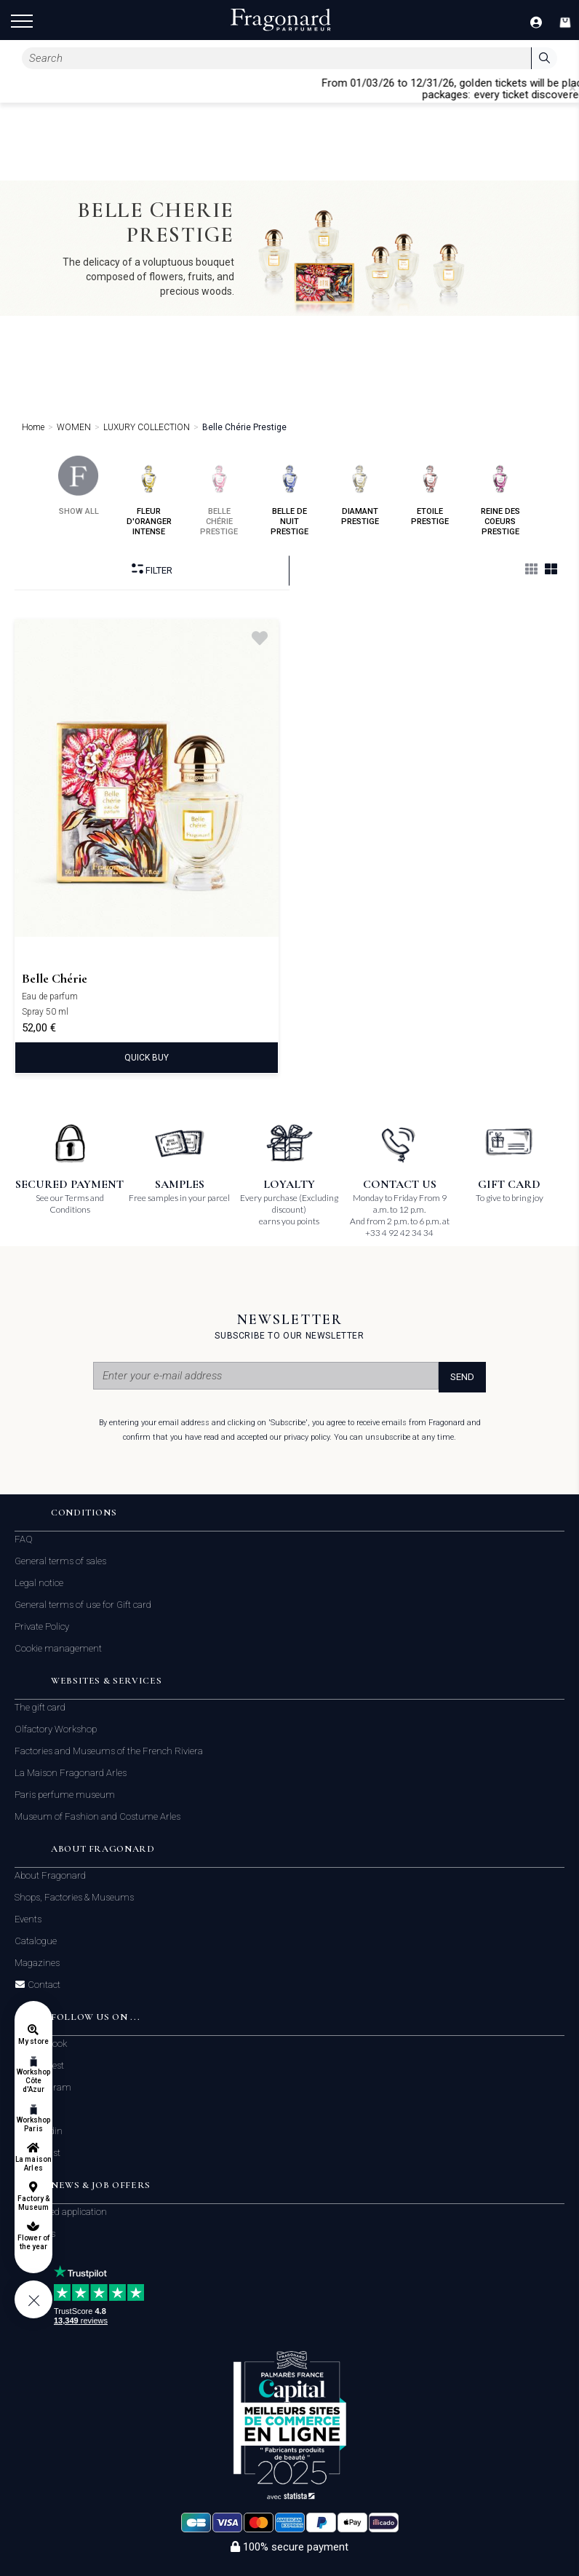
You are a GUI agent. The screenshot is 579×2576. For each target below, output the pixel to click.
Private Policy (42, 1626)
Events (28, 1919)
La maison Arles (33, 2163)
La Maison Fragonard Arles (71, 1772)
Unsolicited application (61, 2211)
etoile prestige (430, 491)
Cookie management (58, 1648)
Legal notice (39, 1582)
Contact (42, 1985)
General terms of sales (60, 1560)
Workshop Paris (33, 2124)
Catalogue (36, 1940)
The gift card (40, 1707)
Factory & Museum (33, 2203)
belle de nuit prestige (290, 496)
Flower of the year (33, 2242)
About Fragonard (50, 1875)
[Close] (572, 88)
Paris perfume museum (65, 1794)
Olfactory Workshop (56, 1729)
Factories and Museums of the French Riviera (109, 1750)
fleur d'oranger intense (149, 496)
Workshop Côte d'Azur (33, 2080)
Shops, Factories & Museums (74, 1897)
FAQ (24, 1539)
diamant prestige (360, 491)
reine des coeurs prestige (500, 496)
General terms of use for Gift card (83, 1604)
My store (33, 2041)
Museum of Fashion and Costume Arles (97, 1816)
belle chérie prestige (219, 496)
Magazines (37, 1962)
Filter (152, 569)
